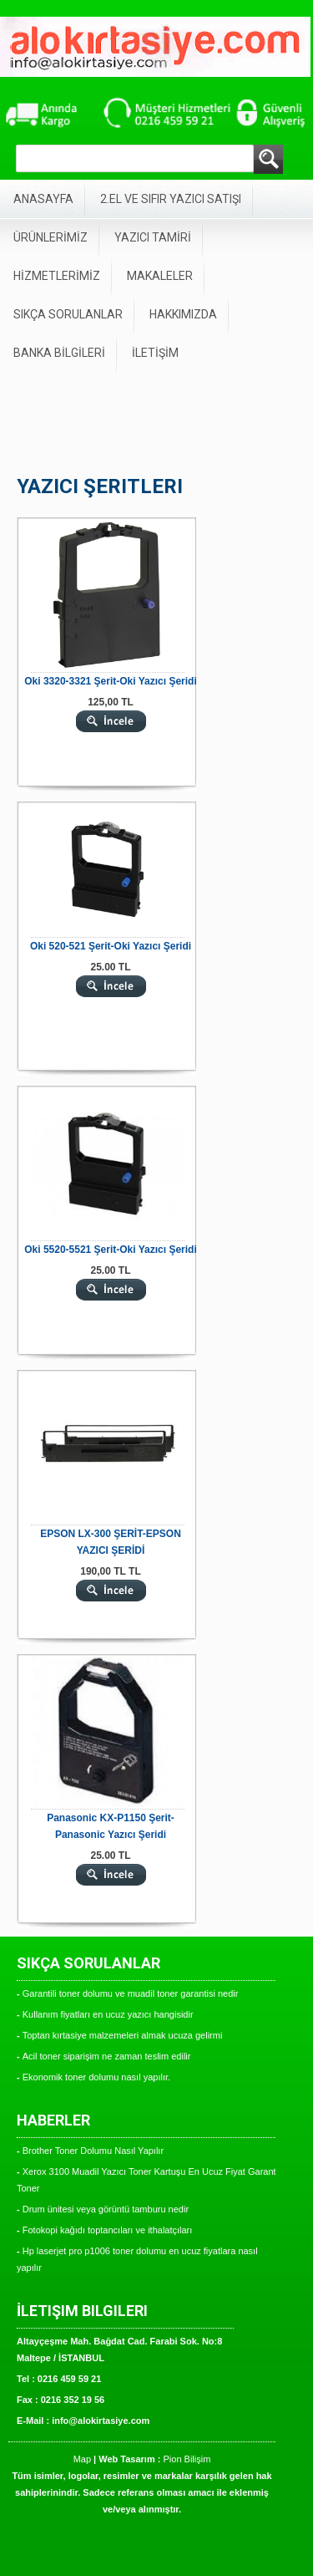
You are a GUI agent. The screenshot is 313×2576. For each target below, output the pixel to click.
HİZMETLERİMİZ (56, 276)
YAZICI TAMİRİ (152, 237)
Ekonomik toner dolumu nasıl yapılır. (96, 2077)
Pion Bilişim (186, 2459)
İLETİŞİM (155, 352)
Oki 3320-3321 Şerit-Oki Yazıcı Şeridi (110, 681)
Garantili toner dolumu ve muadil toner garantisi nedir (131, 1993)
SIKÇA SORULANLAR (68, 314)
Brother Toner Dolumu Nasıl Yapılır (93, 2151)
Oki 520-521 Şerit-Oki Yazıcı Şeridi (110, 946)
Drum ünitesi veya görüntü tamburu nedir (106, 2209)
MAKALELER (160, 276)
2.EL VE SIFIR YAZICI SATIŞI (170, 199)
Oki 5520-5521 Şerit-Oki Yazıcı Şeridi (110, 1249)
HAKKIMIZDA (183, 314)
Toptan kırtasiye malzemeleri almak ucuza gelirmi (123, 2035)
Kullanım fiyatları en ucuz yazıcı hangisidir (108, 2014)
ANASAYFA (43, 199)
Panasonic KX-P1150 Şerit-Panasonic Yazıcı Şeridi (110, 1826)
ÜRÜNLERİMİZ (50, 237)
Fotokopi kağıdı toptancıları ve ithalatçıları (108, 2230)
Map (82, 2459)
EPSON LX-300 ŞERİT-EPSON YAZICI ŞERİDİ (110, 1542)
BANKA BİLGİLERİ (59, 352)
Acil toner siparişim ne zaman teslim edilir (107, 2056)
